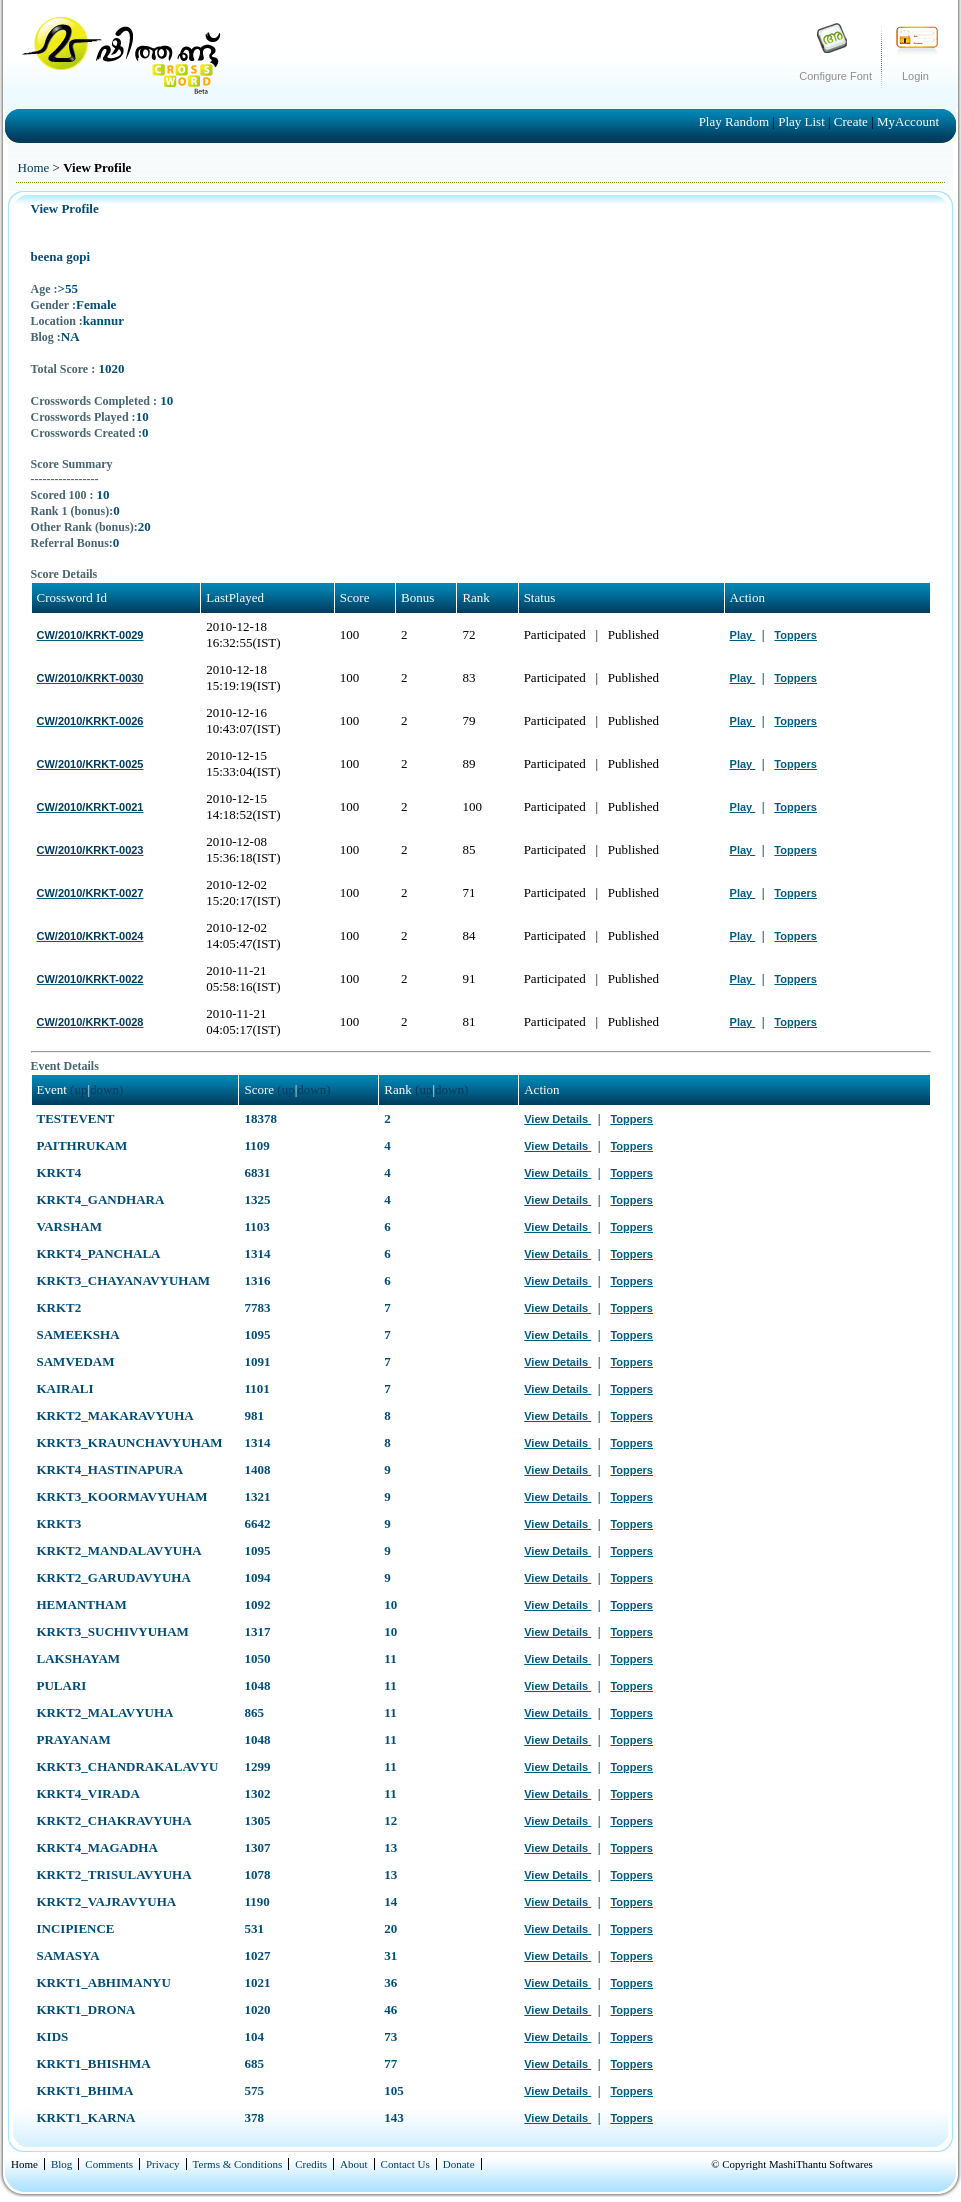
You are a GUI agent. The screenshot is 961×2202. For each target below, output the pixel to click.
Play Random (736, 121)
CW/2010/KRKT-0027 (90, 893)
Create (852, 121)
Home (34, 167)
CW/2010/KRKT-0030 (90, 678)
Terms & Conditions (238, 2164)
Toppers (795, 635)
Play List (803, 121)
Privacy (163, 2164)
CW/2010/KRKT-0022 (90, 979)
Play (743, 635)
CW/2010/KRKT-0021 (90, 807)
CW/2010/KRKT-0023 (90, 850)
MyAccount (908, 121)
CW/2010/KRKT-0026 (90, 721)
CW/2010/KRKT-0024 (90, 936)
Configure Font (835, 76)
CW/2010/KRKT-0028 (90, 1022)
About (354, 2164)
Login (915, 76)
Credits (311, 2164)
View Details (557, 1119)
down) (106, 1089)
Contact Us (405, 2164)
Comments (109, 2164)
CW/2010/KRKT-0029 (90, 635)
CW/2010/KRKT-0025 (90, 764)
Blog (61, 2164)
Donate (459, 2164)
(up (78, 1089)
